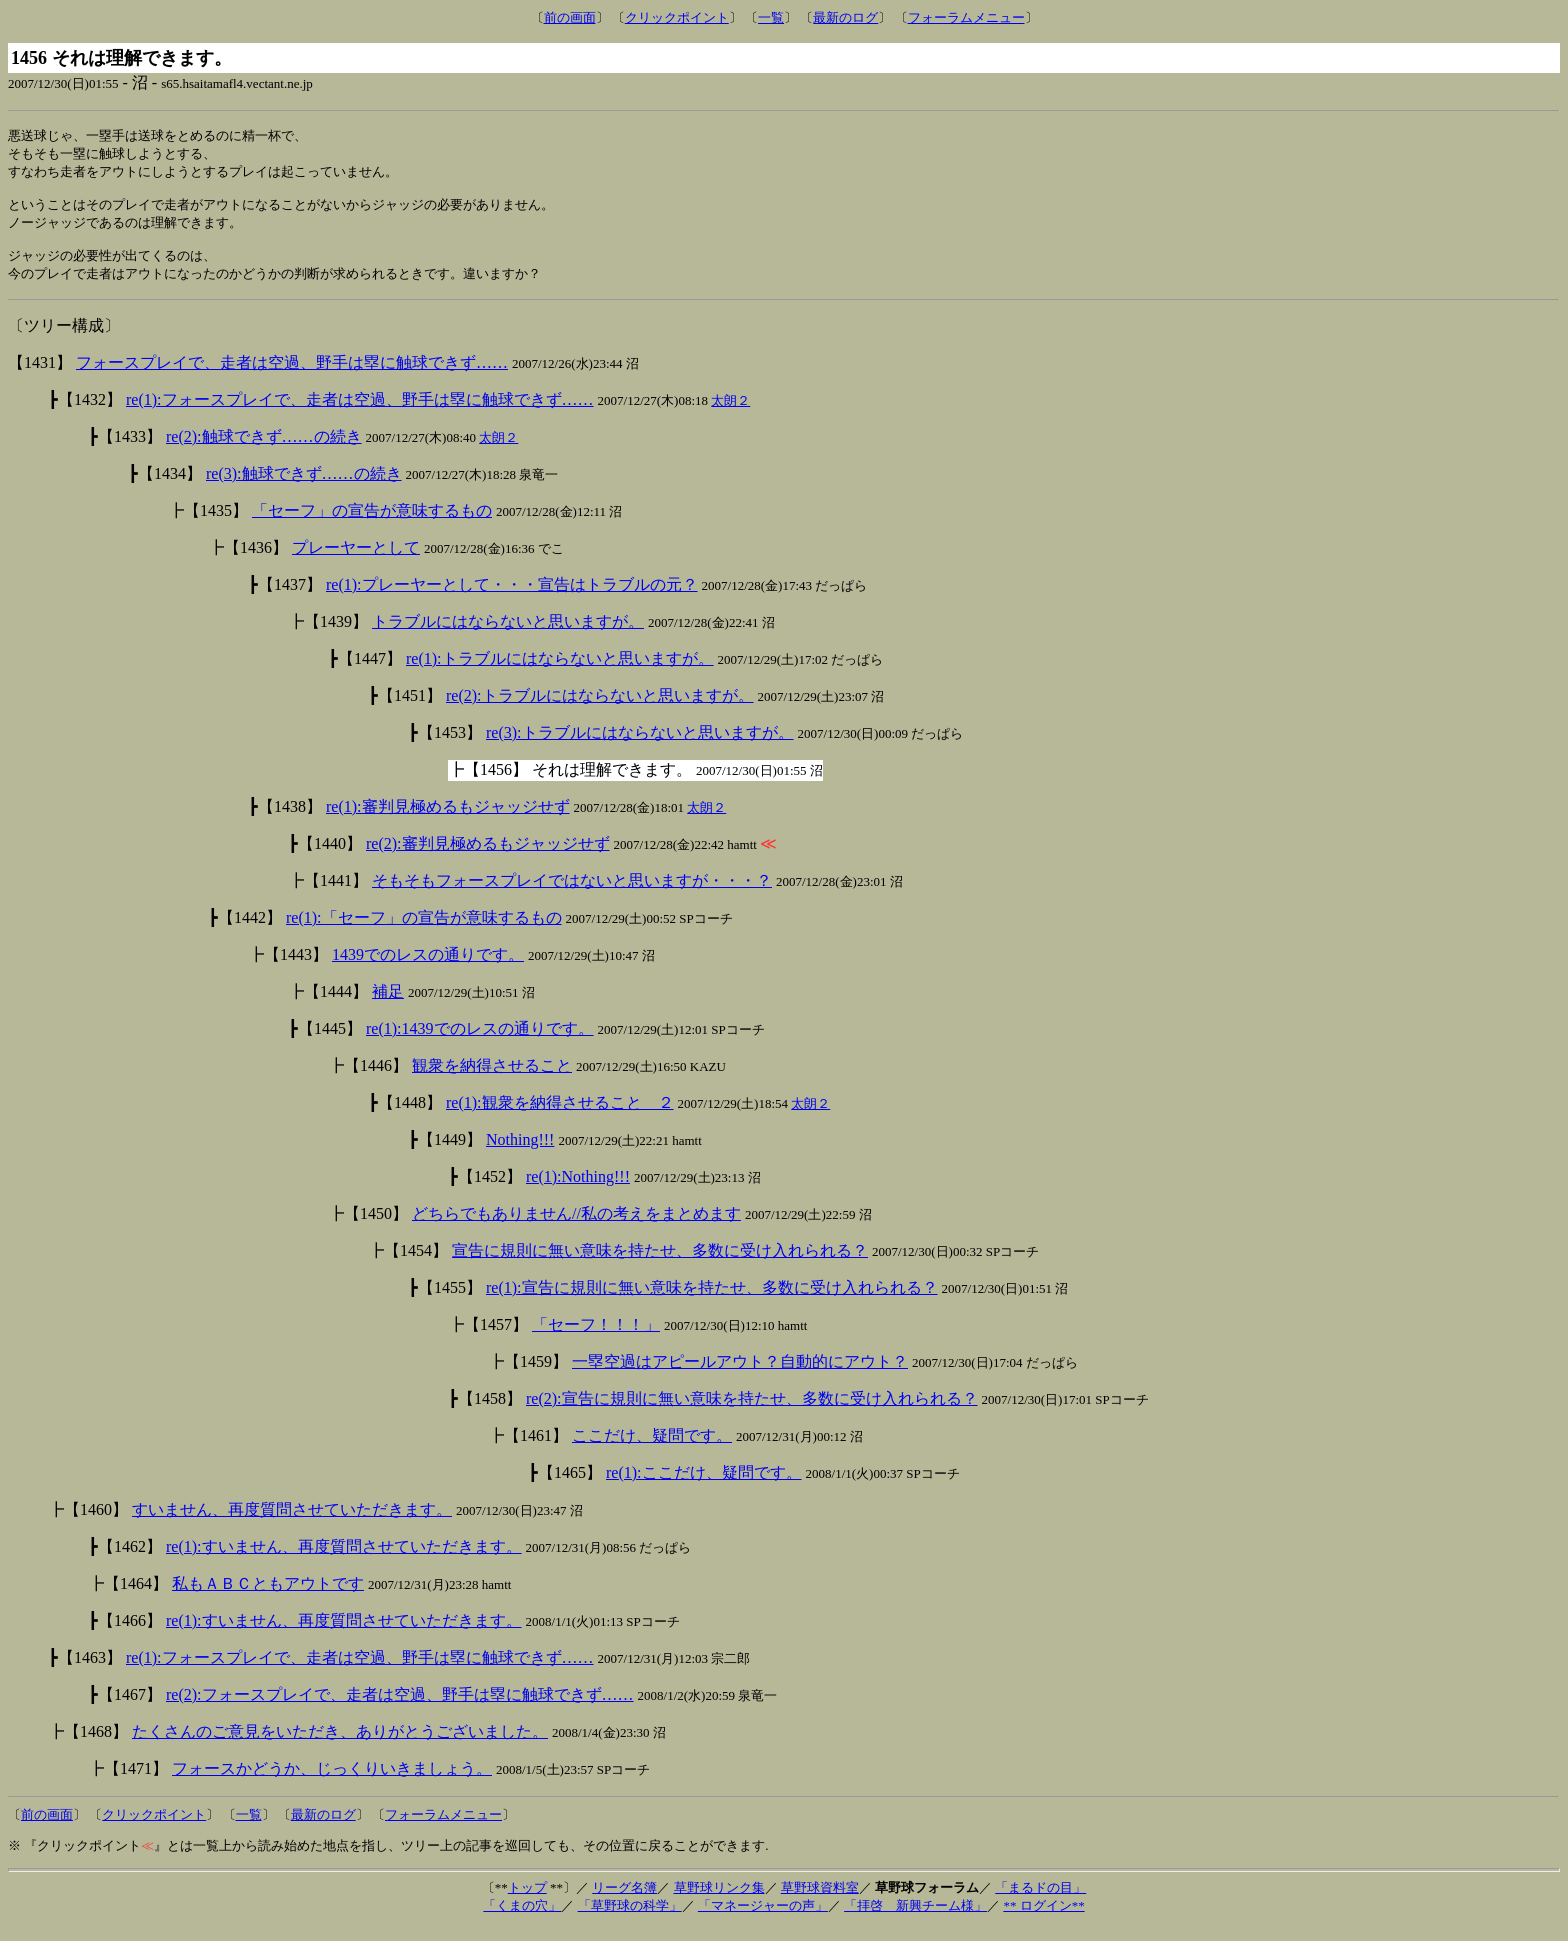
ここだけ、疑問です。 (652, 1448)
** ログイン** (1043, 1918)
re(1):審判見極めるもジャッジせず (448, 819)
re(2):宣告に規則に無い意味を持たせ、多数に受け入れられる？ (752, 1411)
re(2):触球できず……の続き (264, 449)
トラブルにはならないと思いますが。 (508, 634)
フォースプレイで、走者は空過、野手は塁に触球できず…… (292, 375)
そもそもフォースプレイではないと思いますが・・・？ (572, 893)
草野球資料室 (820, 1900)
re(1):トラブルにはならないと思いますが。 (560, 671)
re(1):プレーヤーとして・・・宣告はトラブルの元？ (512, 597)
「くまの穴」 (522, 1918)
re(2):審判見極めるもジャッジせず (488, 856)
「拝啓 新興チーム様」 (915, 1918)
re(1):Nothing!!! (578, 1189)
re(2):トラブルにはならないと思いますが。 (600, 708)
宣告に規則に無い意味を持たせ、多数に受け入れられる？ (660, 1263)
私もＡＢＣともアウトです (268, 1596)
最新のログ (845, 17)
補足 (388, 1004)
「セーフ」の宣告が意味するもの (372, 523)
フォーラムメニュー (966, 17)
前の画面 (570, 17)
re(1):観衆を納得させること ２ (560, 1115)
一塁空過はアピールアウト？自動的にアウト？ (740, 1374)
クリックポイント (677, 17)
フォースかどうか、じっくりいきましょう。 (332, 1781)
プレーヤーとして (356, 560)
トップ (527, 1900)
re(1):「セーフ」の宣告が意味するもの (424, 930)
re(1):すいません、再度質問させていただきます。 (344, 1559)
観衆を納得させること (492, 1078)
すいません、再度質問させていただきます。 (292, 1522)
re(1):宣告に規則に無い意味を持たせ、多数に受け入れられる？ (712, 1300)
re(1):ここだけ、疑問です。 (704, 1485)
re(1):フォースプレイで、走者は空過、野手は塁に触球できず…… (360, 412)
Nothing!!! (520, 1152)
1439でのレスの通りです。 (428, 967)
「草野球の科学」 (630, 1918)
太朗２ (730, 413)
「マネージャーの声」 (763, 1918)
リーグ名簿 (624, 1900)
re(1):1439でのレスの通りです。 (480, 1041)
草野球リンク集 (719, 1900)
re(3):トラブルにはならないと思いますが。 (640, 745)
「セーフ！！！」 (596, 1337)
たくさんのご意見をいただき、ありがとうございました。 (340, 1744)
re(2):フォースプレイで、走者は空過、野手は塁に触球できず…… (400, 1707)
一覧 (771, 17)
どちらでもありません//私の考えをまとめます (576, 1226)
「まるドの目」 (1040, 1900)
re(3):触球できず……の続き (304, 486)
